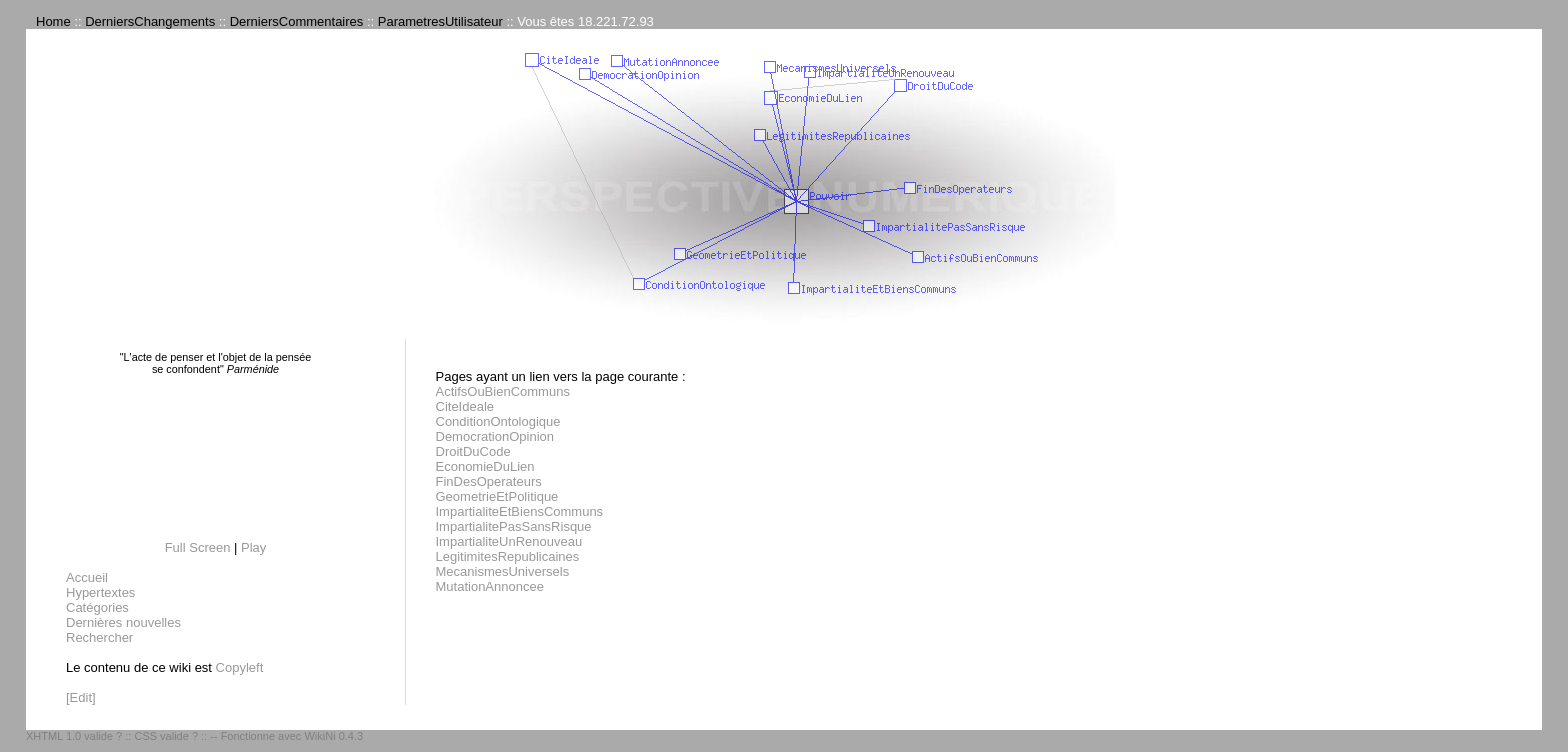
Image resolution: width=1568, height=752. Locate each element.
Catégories (97, 607)
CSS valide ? (166, 736)
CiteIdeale (465, 406)
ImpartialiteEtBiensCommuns (520, 511)
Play (253, 547)
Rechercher (99, 637)
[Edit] (81, 697)
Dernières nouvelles (123, 622)
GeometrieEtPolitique (497, 496)
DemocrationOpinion (495, 436)
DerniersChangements (150, 21)
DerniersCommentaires (297, 21)
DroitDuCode (473, 451)
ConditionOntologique (498, 421)
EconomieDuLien (485, 466)
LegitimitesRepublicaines (508, 556)
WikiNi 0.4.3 (333, 736)
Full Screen (198, 547)
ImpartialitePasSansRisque (514, 526)
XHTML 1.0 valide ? (74, 736)
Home (53, 21)
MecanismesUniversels (503, 571)
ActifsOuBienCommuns (503, 391)
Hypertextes (100, 592)
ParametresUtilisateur (440, 21)
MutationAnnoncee (490, 586)
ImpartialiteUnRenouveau (509, 541)
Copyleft (240, 667)
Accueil (87, 577)
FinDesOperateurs (489, 481)
